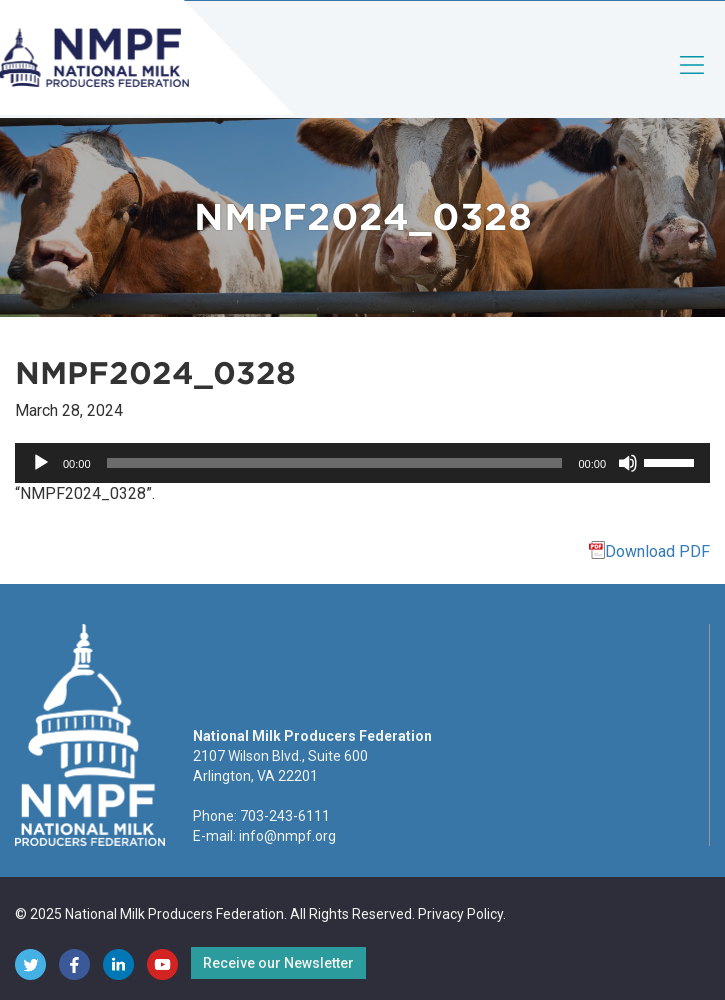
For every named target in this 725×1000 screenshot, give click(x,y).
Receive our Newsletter (278, 963)
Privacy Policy (460, 914)
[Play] (41, 463)
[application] (362, 463)
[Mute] (628, 463)
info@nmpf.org (287, 836)
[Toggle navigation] (693, 81)
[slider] (335, 463)
